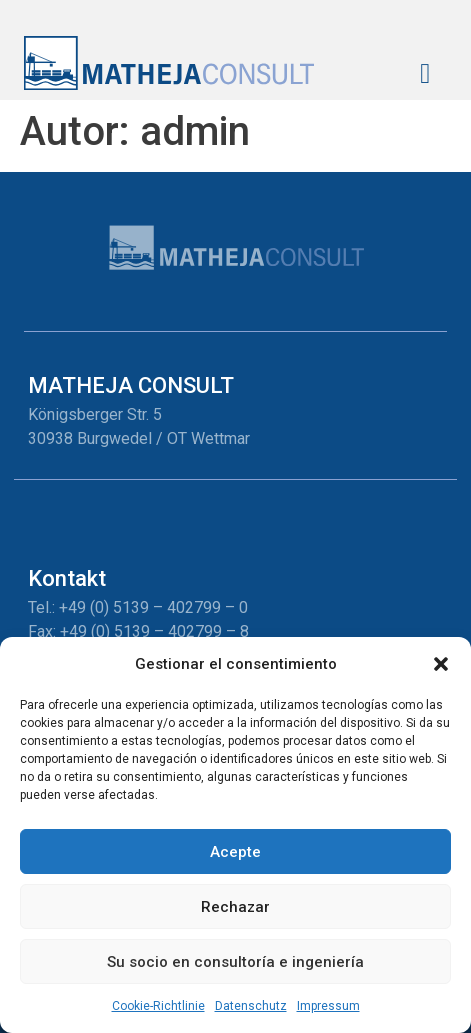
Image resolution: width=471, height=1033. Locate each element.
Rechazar (235, 907)
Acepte (235, 852)
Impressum (328, 1006)
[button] (441, 664)
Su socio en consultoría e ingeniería (235, 962)
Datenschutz (251, 1006)
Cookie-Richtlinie (158, 1006)
